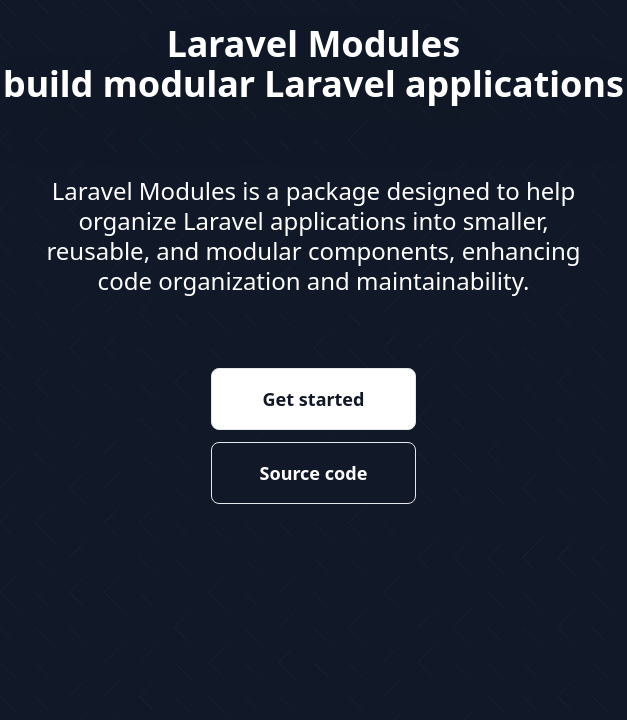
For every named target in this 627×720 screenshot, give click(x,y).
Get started (314, 399)
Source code (314, 473)
